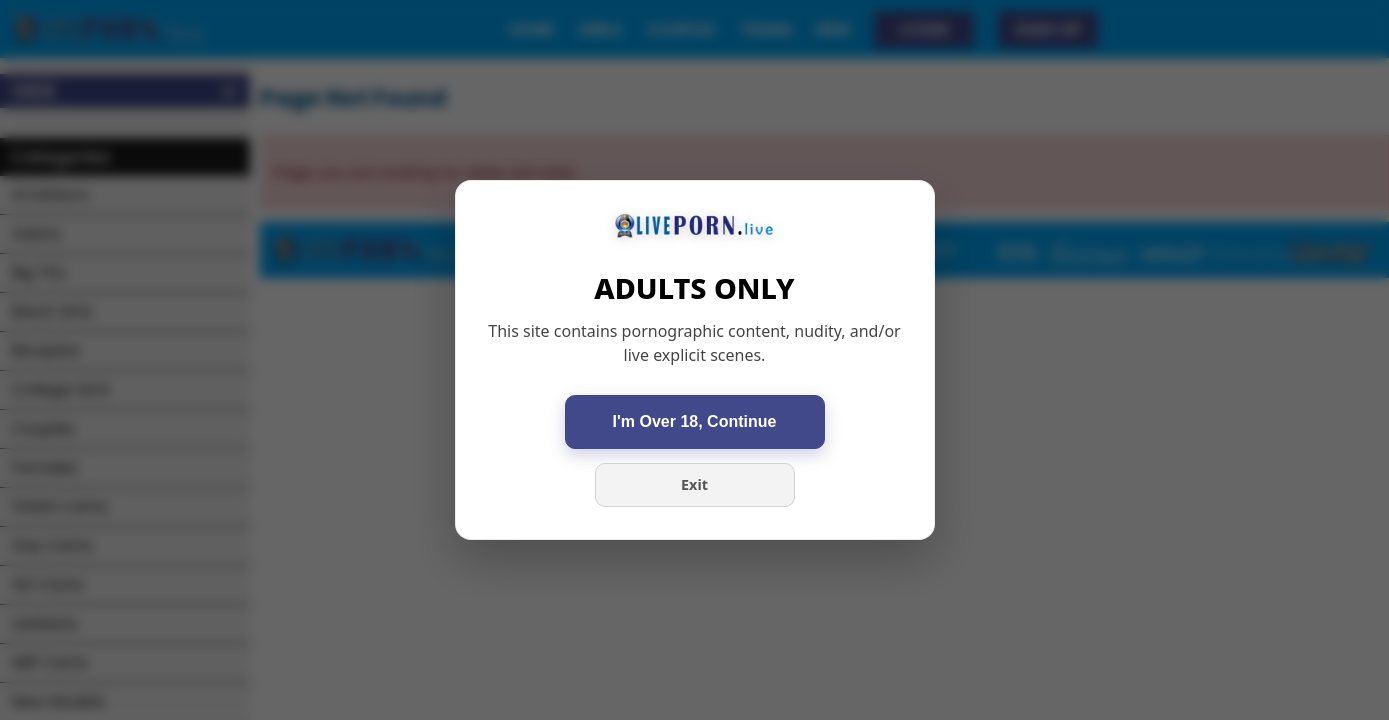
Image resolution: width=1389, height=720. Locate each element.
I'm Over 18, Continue (695, 421)
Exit (694, 484)
